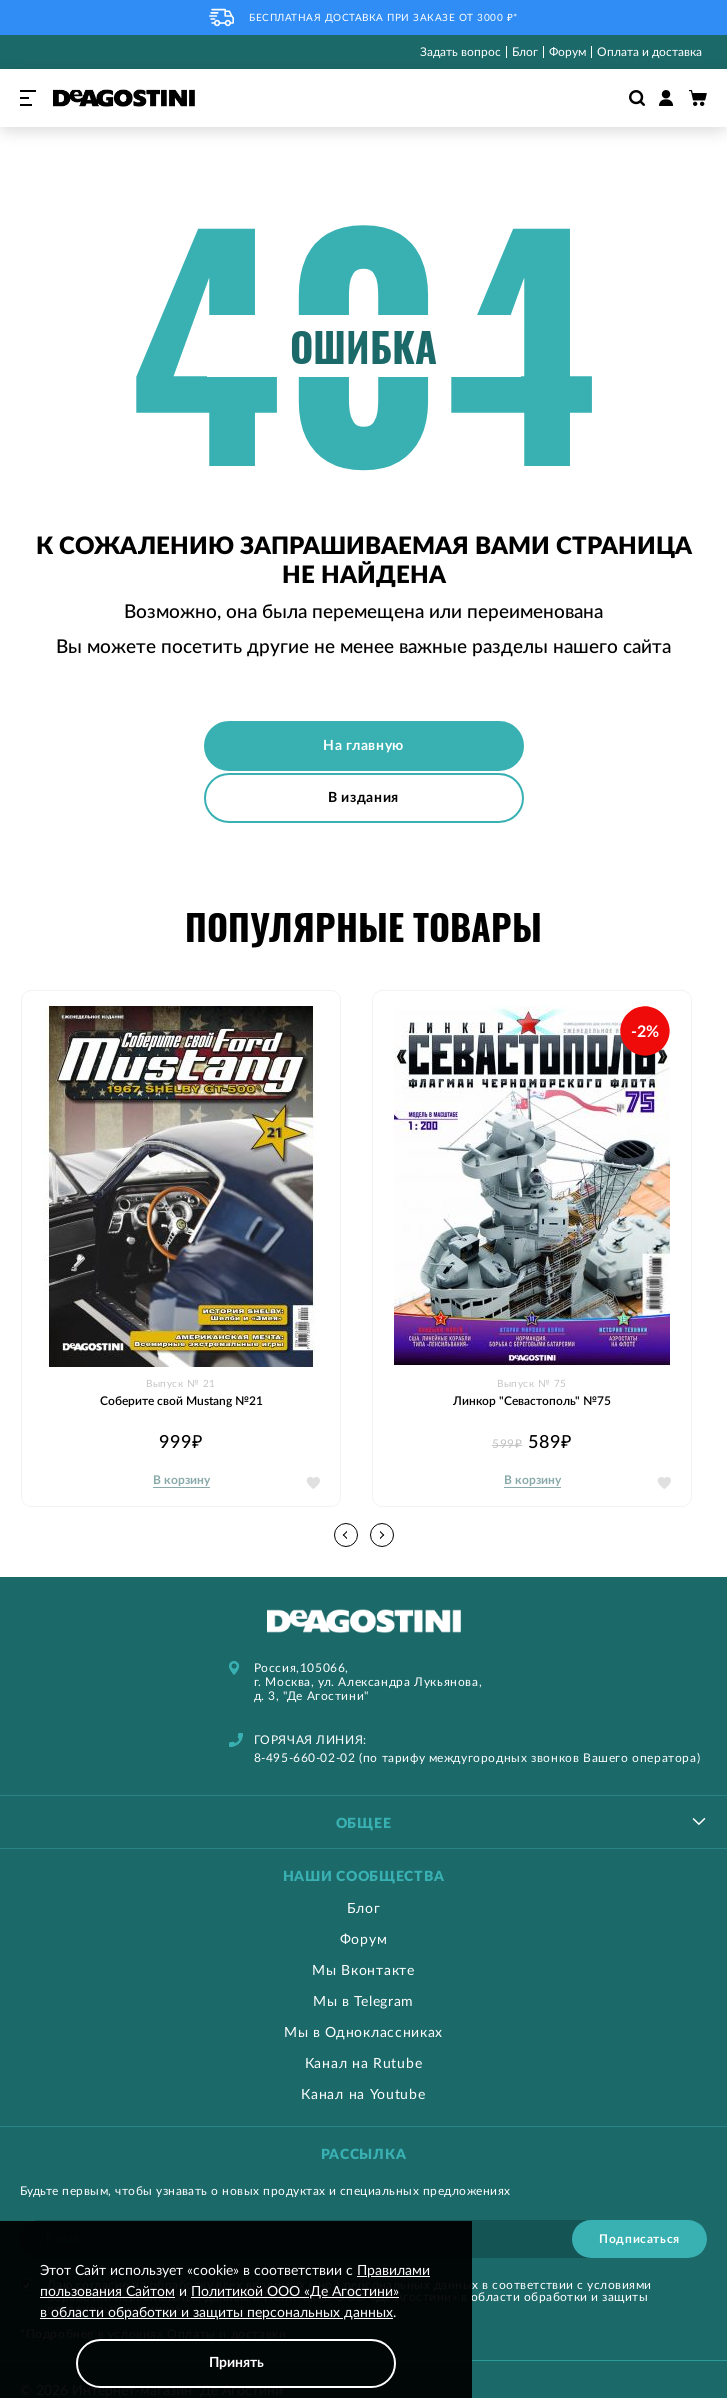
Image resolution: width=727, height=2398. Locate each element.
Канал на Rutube (364, 2063)
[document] (236, 2324)
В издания (363, 796)
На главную (363, 746)
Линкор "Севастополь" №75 (532, 1400)
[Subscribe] (639, 2238)
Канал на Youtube (363, 2094)
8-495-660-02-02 (305, 1757)
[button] (382, 1534)
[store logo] (124, 98)
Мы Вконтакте (363, 1970)
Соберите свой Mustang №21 (181, 1400)
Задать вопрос (460, 52)
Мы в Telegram (363, 2001)
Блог (525, 52)
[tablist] (363, 1820)
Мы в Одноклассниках (363, 2032)
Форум (567, 52)
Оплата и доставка (649, 52)
